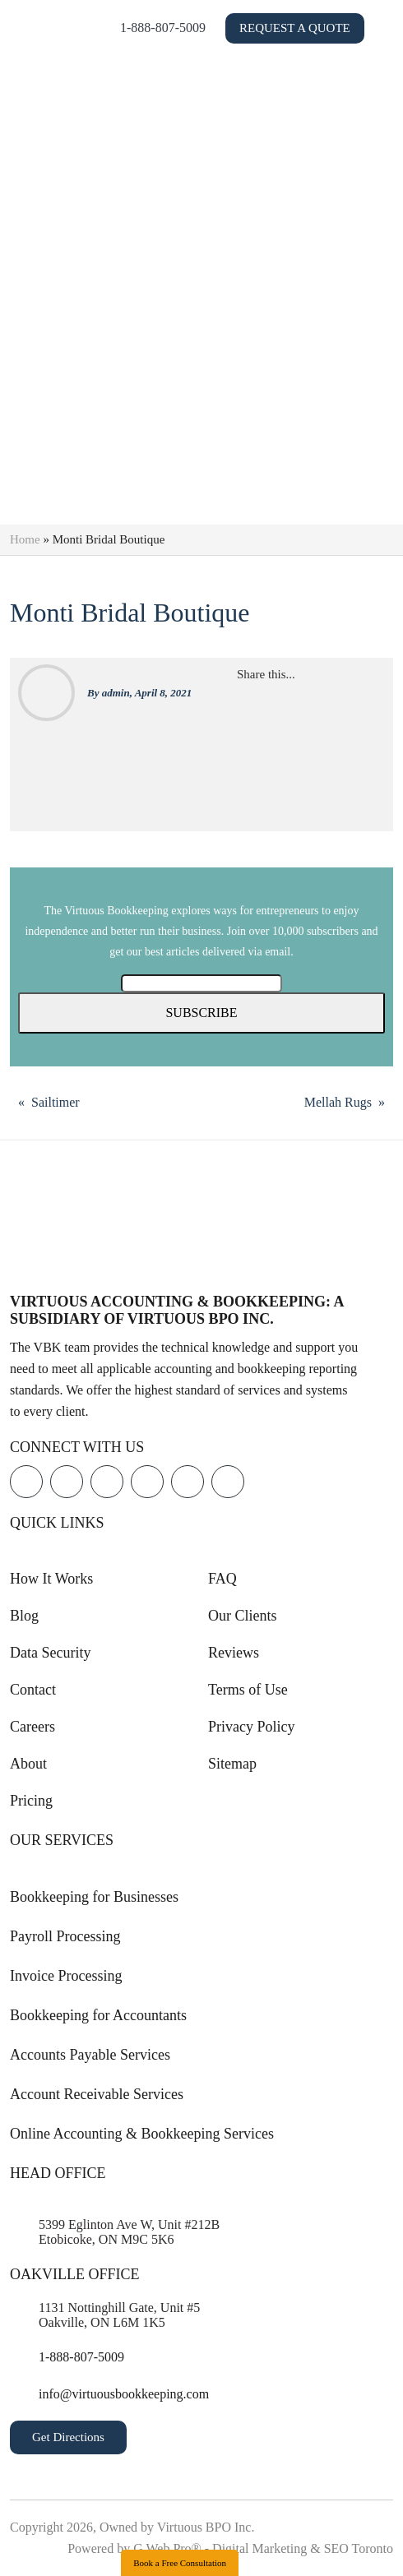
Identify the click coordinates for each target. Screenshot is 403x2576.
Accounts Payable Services (90, 2054)
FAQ (222, 1578)
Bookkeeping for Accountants (98, 2015)
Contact (33, 1689)
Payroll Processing (65, 1936)
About (28, 1763)
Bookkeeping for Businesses (94, 1897)
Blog (24, 1615)
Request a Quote (276, 42)
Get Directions (68, 2437)
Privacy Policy (251, 1726)
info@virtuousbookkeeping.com (124, 2394)
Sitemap (232, 1763)
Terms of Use (248, 1689)
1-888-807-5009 (273, 20)
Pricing (31, 1800)
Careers (32, 1726)
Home (25, 539)
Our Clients (242, 1615)
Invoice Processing (66, 1976)
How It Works (51, 1578)
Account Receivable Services (96, 2094)
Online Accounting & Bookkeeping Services (142, 2133)
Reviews (233, 1652)
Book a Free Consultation (179, 2563)
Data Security (50, 1652)
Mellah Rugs (338, 1102)
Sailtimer (55, 1102)
